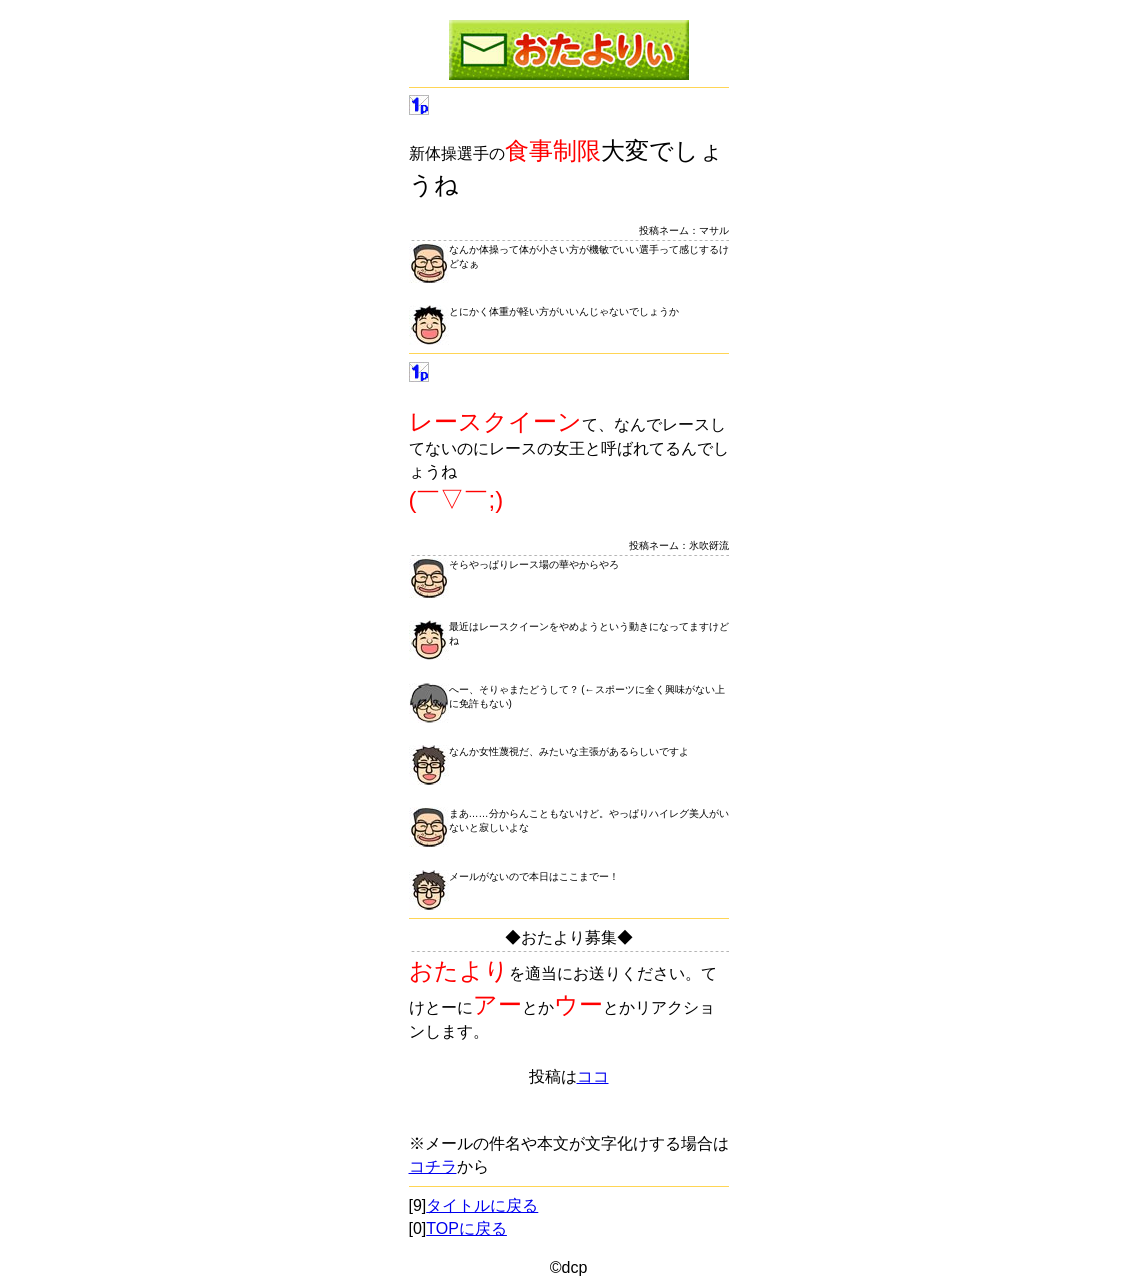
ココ (593, 1076)
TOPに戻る (466, 1228)
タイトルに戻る (482, 1205)
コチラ (433, 1166)
